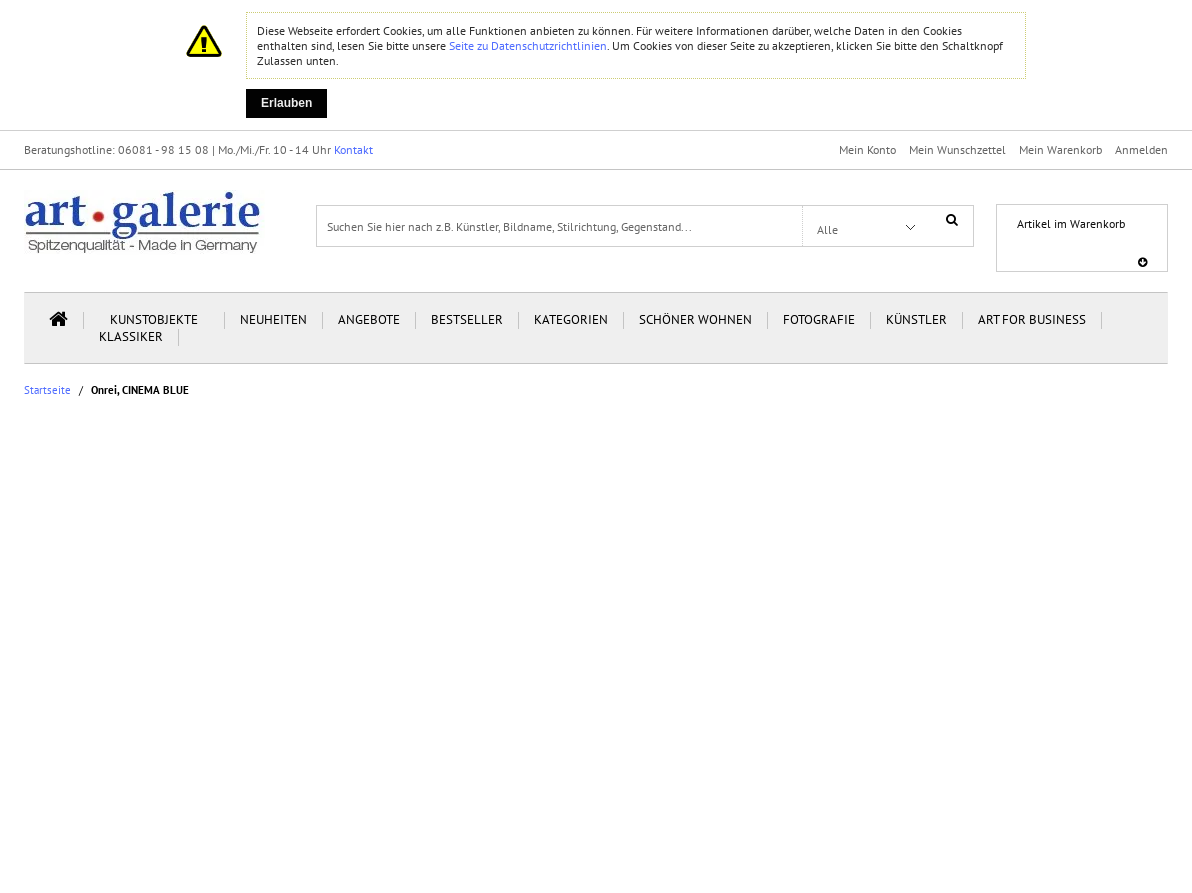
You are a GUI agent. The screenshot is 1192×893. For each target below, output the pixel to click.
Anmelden (1141, 149)
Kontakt (353, 149)
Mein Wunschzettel (957, 149)
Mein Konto (867, 149)
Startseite (47, 390)
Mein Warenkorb (1060, 149)
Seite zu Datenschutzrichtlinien (528, 45)
